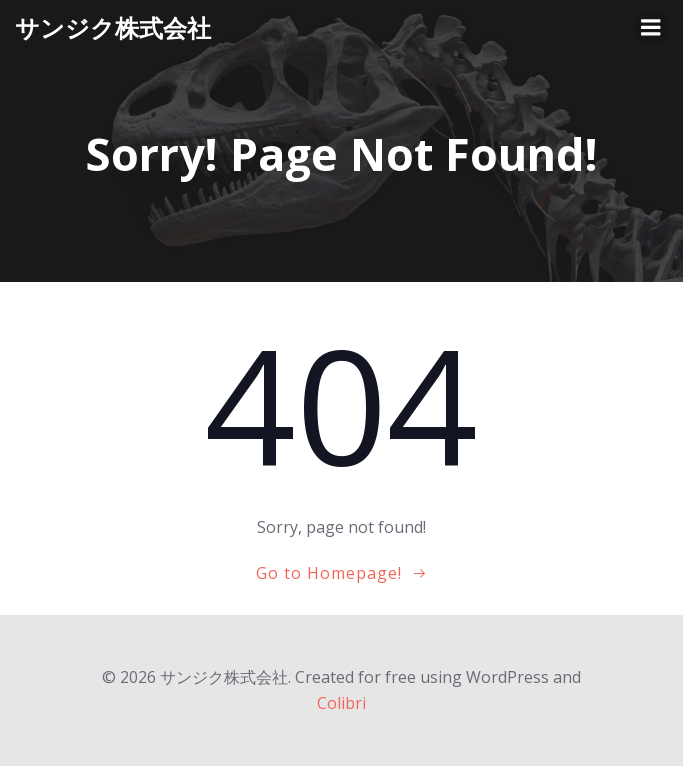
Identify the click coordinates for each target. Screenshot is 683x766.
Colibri (341, 703)
